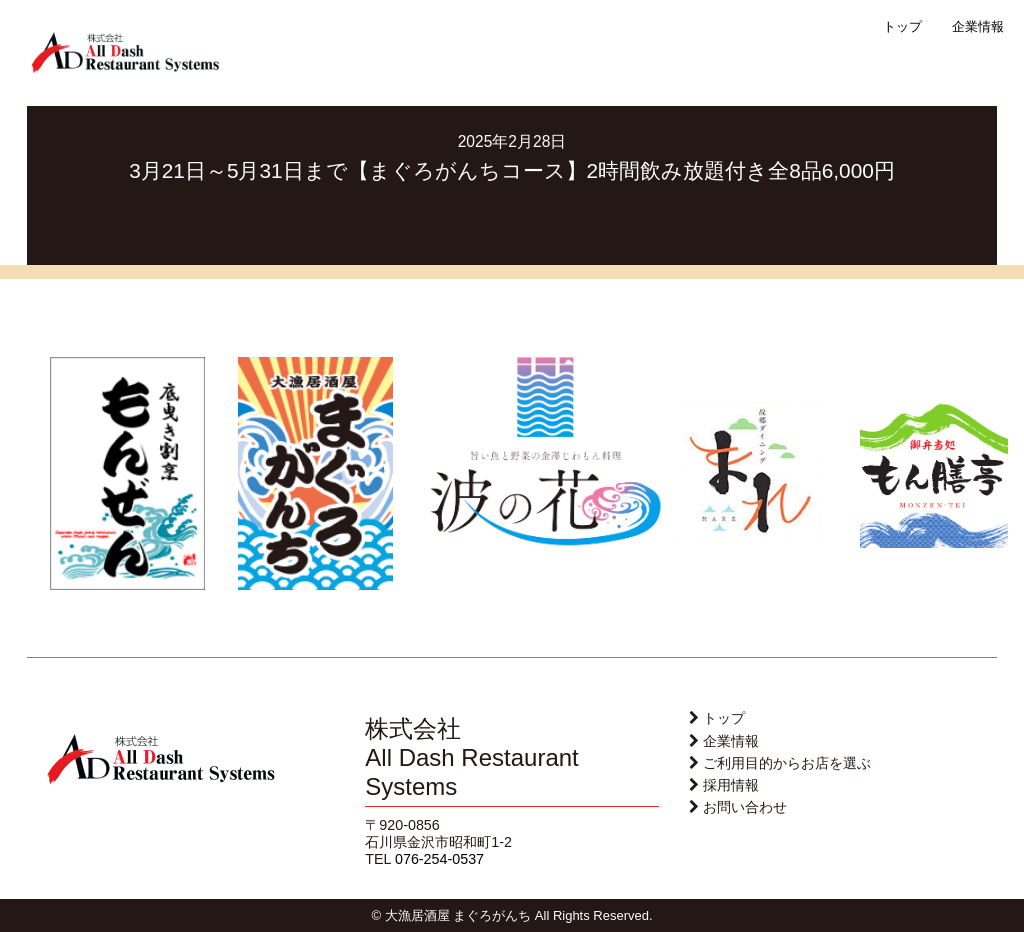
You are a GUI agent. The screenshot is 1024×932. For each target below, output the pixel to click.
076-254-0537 (439, 859)
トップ (902, 26)
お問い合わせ (745, 807)
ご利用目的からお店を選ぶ (787, 763)
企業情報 (978, 26)
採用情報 (731, 785)
